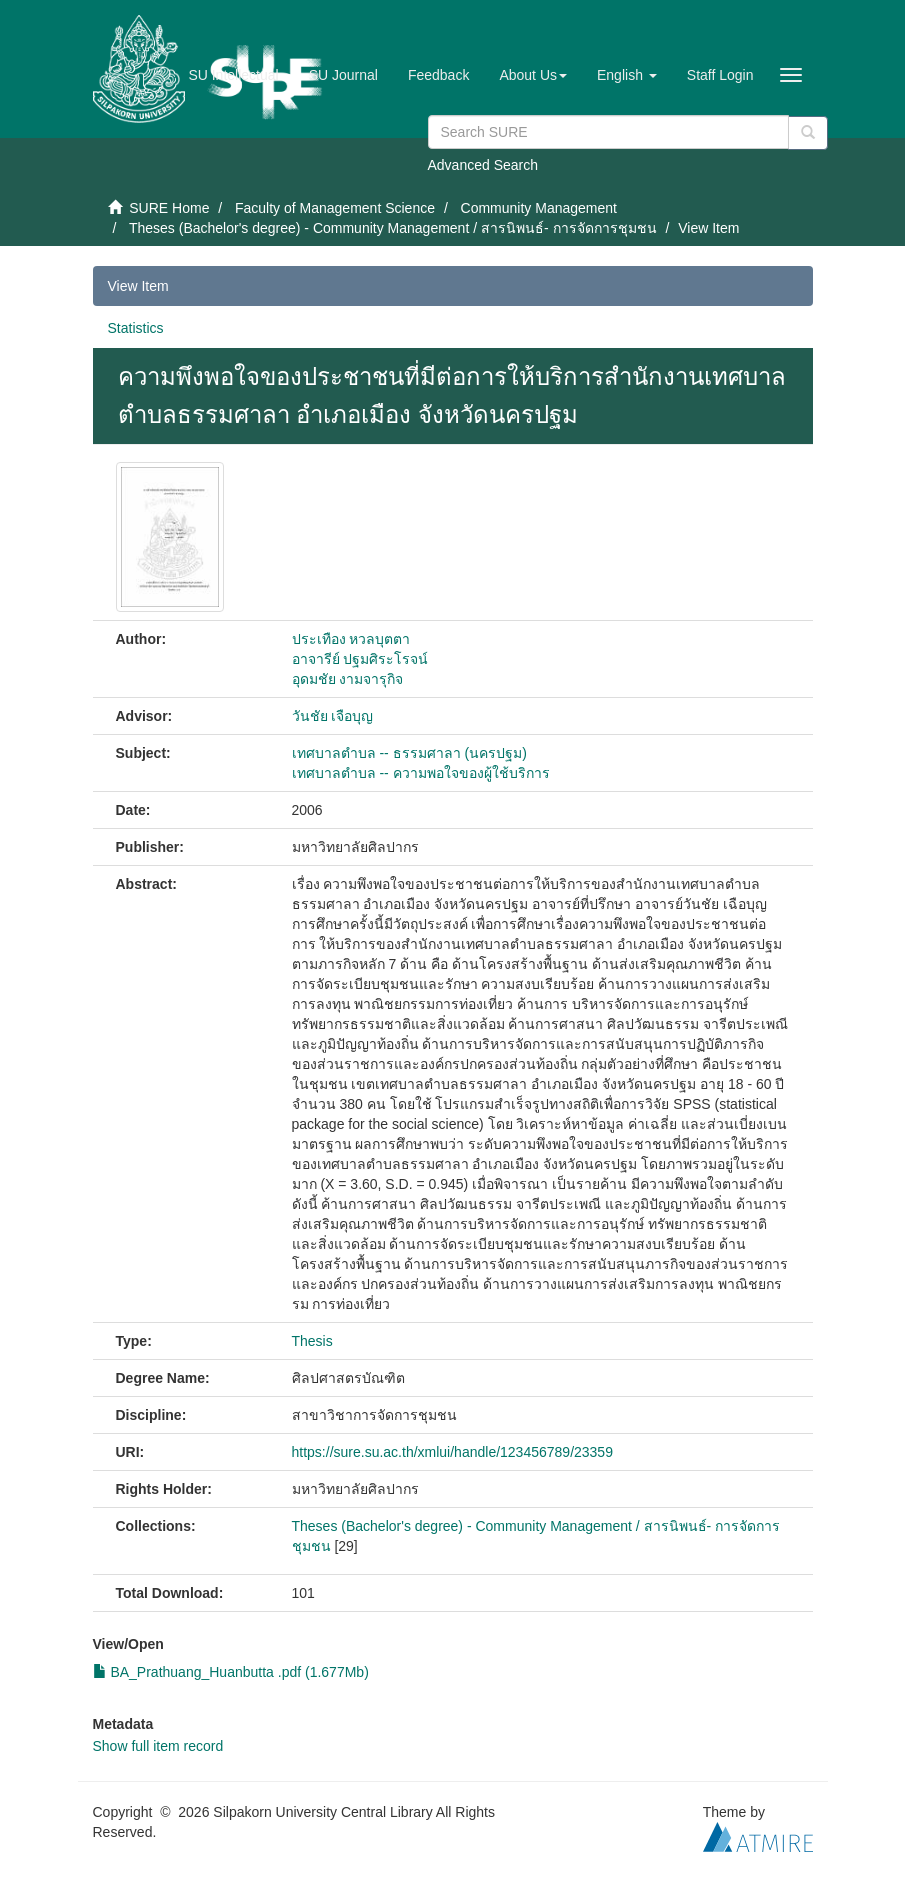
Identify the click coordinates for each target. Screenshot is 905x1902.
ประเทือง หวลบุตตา (351, 639)
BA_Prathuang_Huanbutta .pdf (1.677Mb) (231, 1672)
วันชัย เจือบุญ (333, 716)
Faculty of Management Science (335, 208)
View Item (138, 286)
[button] (533, 75)
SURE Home (169, 208)
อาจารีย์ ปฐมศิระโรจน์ (360, 659)
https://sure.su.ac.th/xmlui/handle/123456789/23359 (452, 1452)
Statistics (136, 328)
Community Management (539, 208)
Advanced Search (483, 165)
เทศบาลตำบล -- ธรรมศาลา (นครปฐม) (409, 753)
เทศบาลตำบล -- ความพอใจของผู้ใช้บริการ (421, 773)
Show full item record (158, 1746)
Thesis (312, 1341)
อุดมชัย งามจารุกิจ (348, 679)
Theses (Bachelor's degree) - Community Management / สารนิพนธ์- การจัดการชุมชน (393, 228)
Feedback (438, 75)
